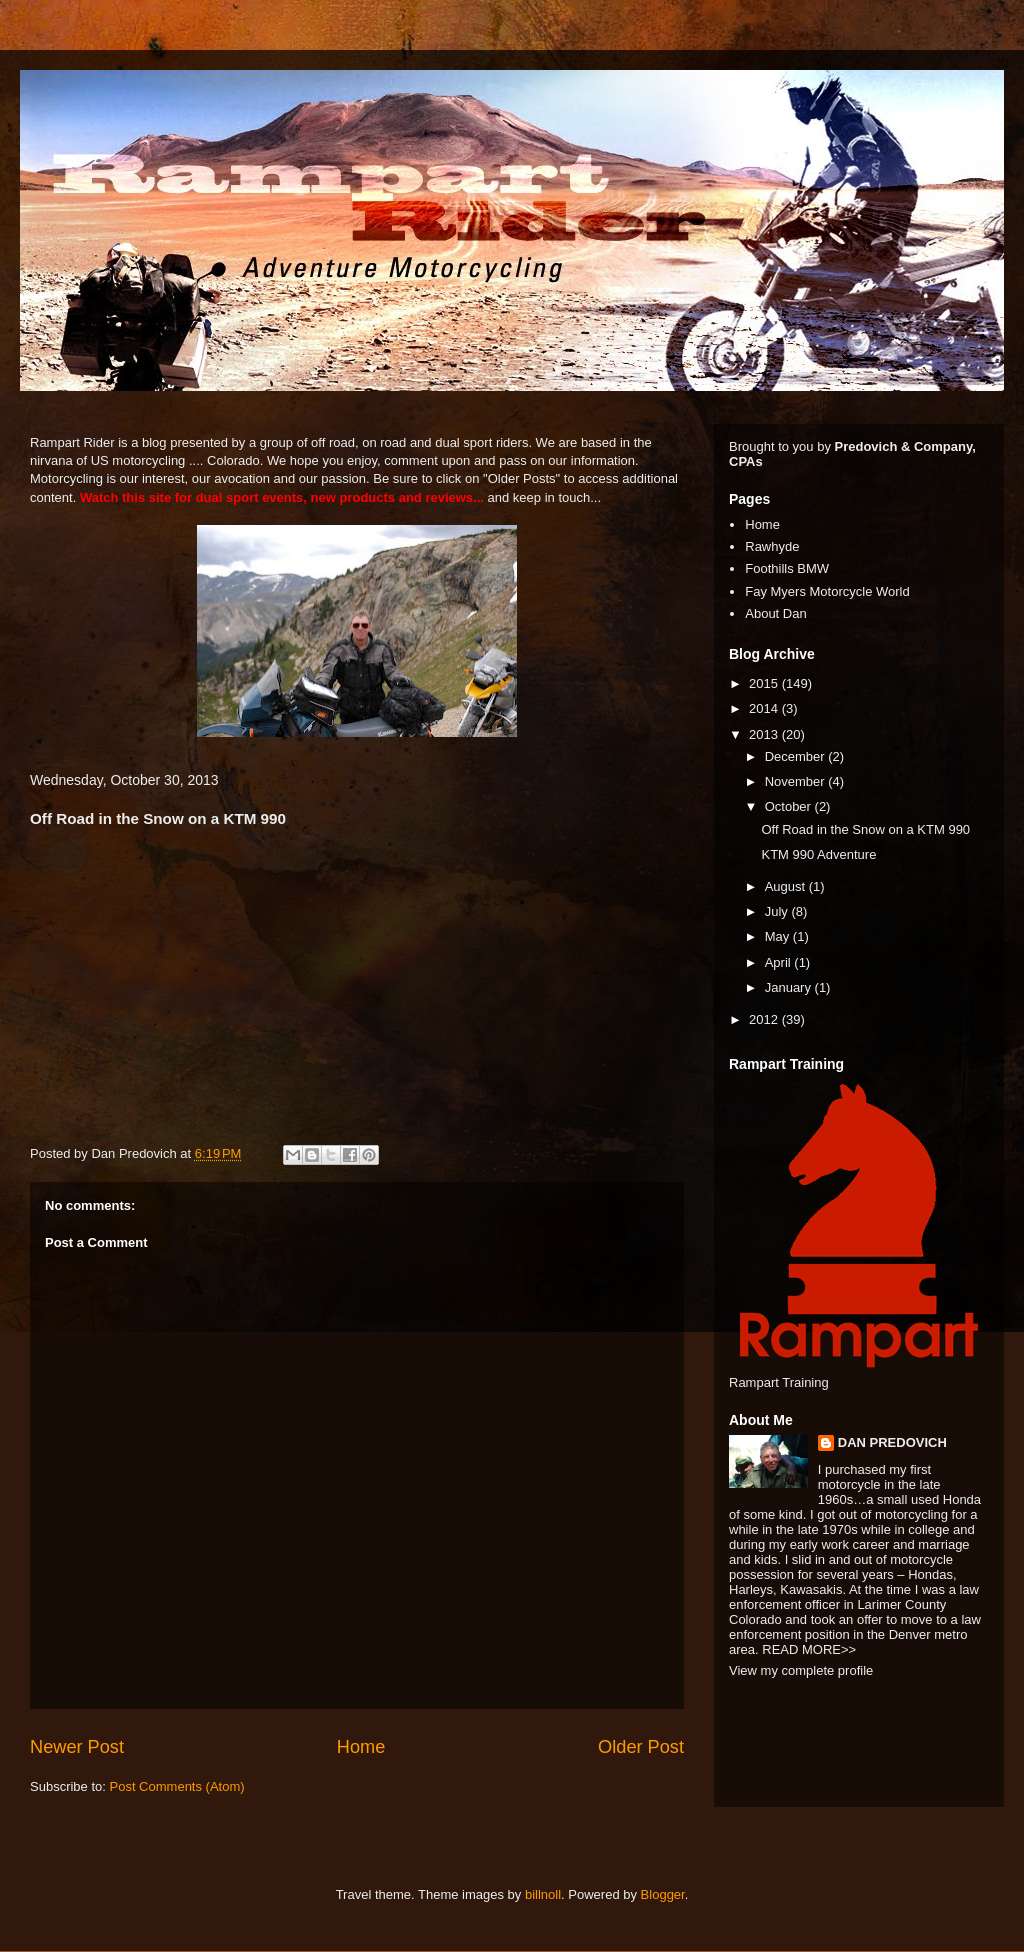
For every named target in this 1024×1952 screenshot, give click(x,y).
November (797, 781)
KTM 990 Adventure (818, 854)
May (779, 936)
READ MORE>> (809, 1649)
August (787, 886)
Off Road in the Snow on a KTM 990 (865, 829)
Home (361, 1747)
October (790, 806)
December (797, 756)
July (778, 911)
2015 (765, 683)
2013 (765, 734)
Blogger (663, 1894)
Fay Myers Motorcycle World (827, 591)
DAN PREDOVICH (892, 1442)
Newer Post (77, 1747)
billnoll (543, 1894)
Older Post (641, 1747)
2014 (765, 708)
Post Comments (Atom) (177, 1786)
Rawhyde (772, 546)
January (790, 987)
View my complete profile (801, 1670)
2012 (765, 1019)
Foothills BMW (787, 568)
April (780, 962)
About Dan (775, 613)
